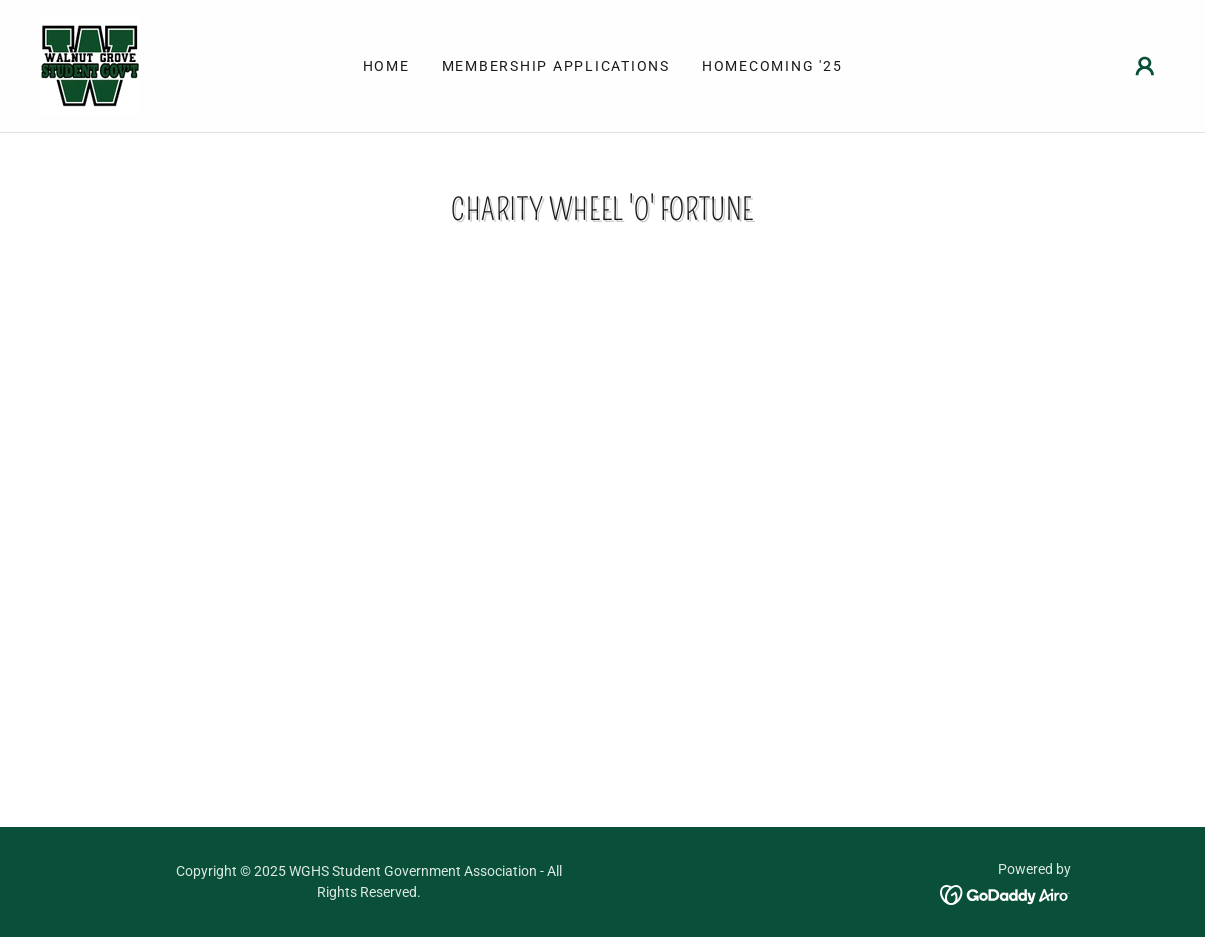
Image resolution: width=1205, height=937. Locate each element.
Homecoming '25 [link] (772, 66)
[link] (90, 64)
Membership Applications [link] (556, 66)
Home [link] (386, 66)
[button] (1145, 66)
